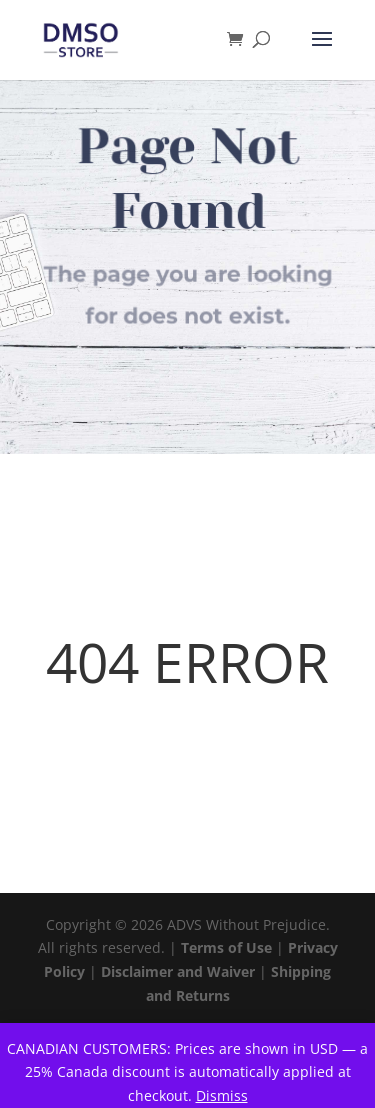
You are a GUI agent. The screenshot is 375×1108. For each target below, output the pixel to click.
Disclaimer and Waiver (178, 971)
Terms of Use (226, 947)
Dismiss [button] (222, 1095)
